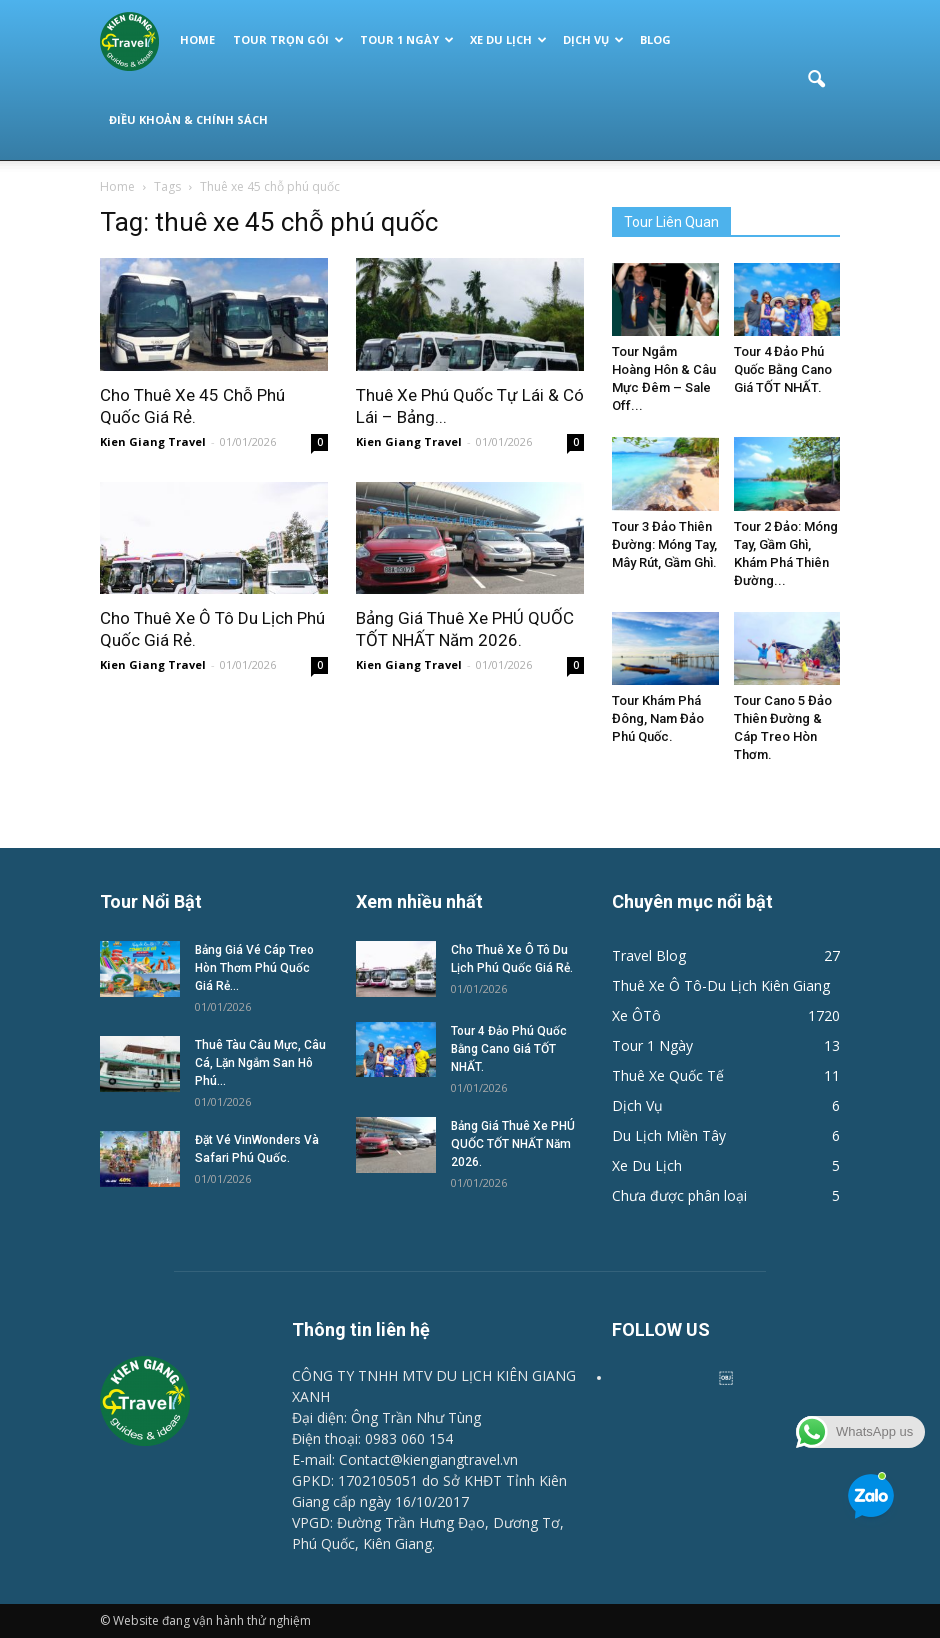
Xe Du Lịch (508, 39)
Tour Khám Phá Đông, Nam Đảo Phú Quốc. (658, 718)
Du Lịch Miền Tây (669, 1135)
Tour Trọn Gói (288, 39)
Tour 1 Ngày (407, 39)
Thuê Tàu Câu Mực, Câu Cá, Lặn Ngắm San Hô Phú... (260, 1063)
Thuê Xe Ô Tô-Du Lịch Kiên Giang (721, 985)
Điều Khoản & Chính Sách (188, 119)
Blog (655, 39)
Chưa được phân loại (679, 1195)
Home (197, 39)
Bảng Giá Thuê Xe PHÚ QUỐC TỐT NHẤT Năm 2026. (513, 1144)
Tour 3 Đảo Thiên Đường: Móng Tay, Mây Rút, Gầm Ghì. (664, 544)
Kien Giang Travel (153, 441)
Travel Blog (649, 955)
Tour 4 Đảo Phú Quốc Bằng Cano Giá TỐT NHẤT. (783, 369)
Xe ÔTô (636, 1015)
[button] (816, 80)
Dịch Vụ (593, 39)
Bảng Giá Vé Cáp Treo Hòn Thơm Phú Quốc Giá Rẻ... (254, 968)
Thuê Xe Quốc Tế (668, 1075)
